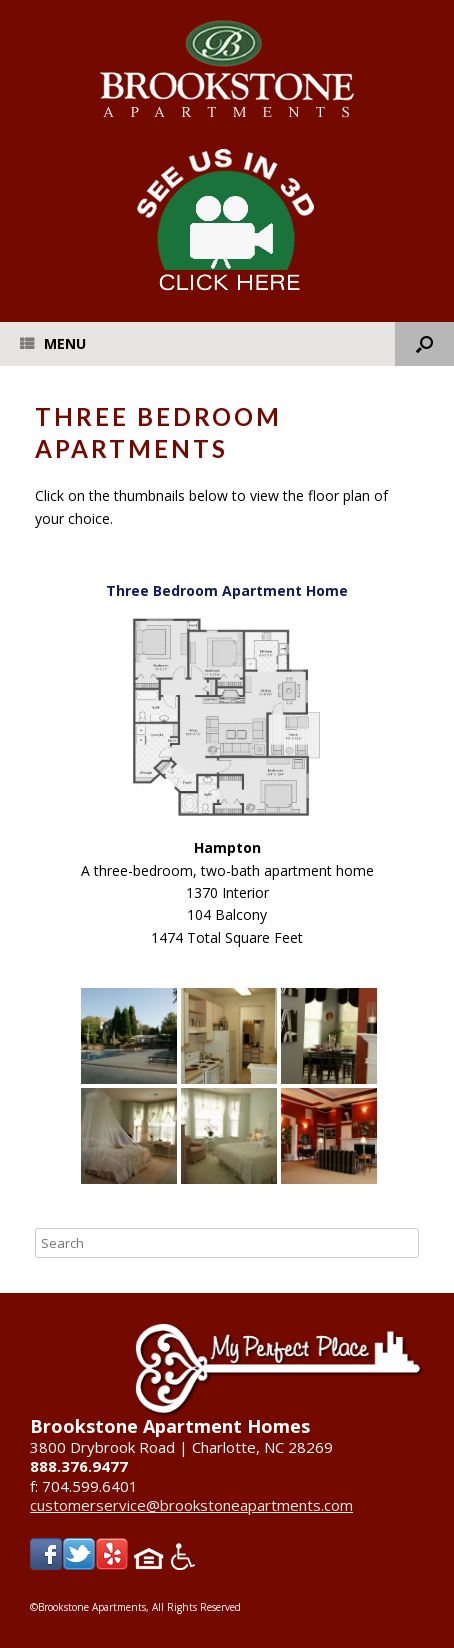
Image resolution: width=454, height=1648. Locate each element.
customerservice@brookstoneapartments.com (191, 1505)
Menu (53, 343)
